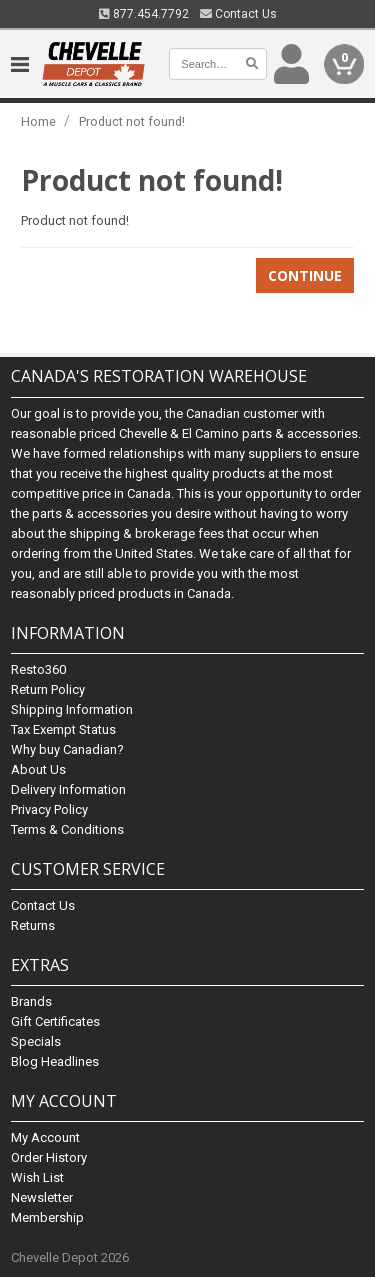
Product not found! (132, 121)
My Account (45, 1137)
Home (38, 121)
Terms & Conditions (67, 829)
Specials (36, 1041)
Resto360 (38, 669)
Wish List (37, 1177)
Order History (49, 1157)
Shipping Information (72, 709)
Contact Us (238, 14)
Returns (33, 925)
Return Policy (48, 689)
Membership (47, 1217)
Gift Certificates (55, 1021)
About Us (38, 769)
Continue (305, 275)
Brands (31, 1001)
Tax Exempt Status (63, 729)
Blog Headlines (55, 1061)
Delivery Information (68, 789)
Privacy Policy (49, 809)
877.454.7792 (144, 14)
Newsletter (42, 1197)
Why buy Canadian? (67, 749)
